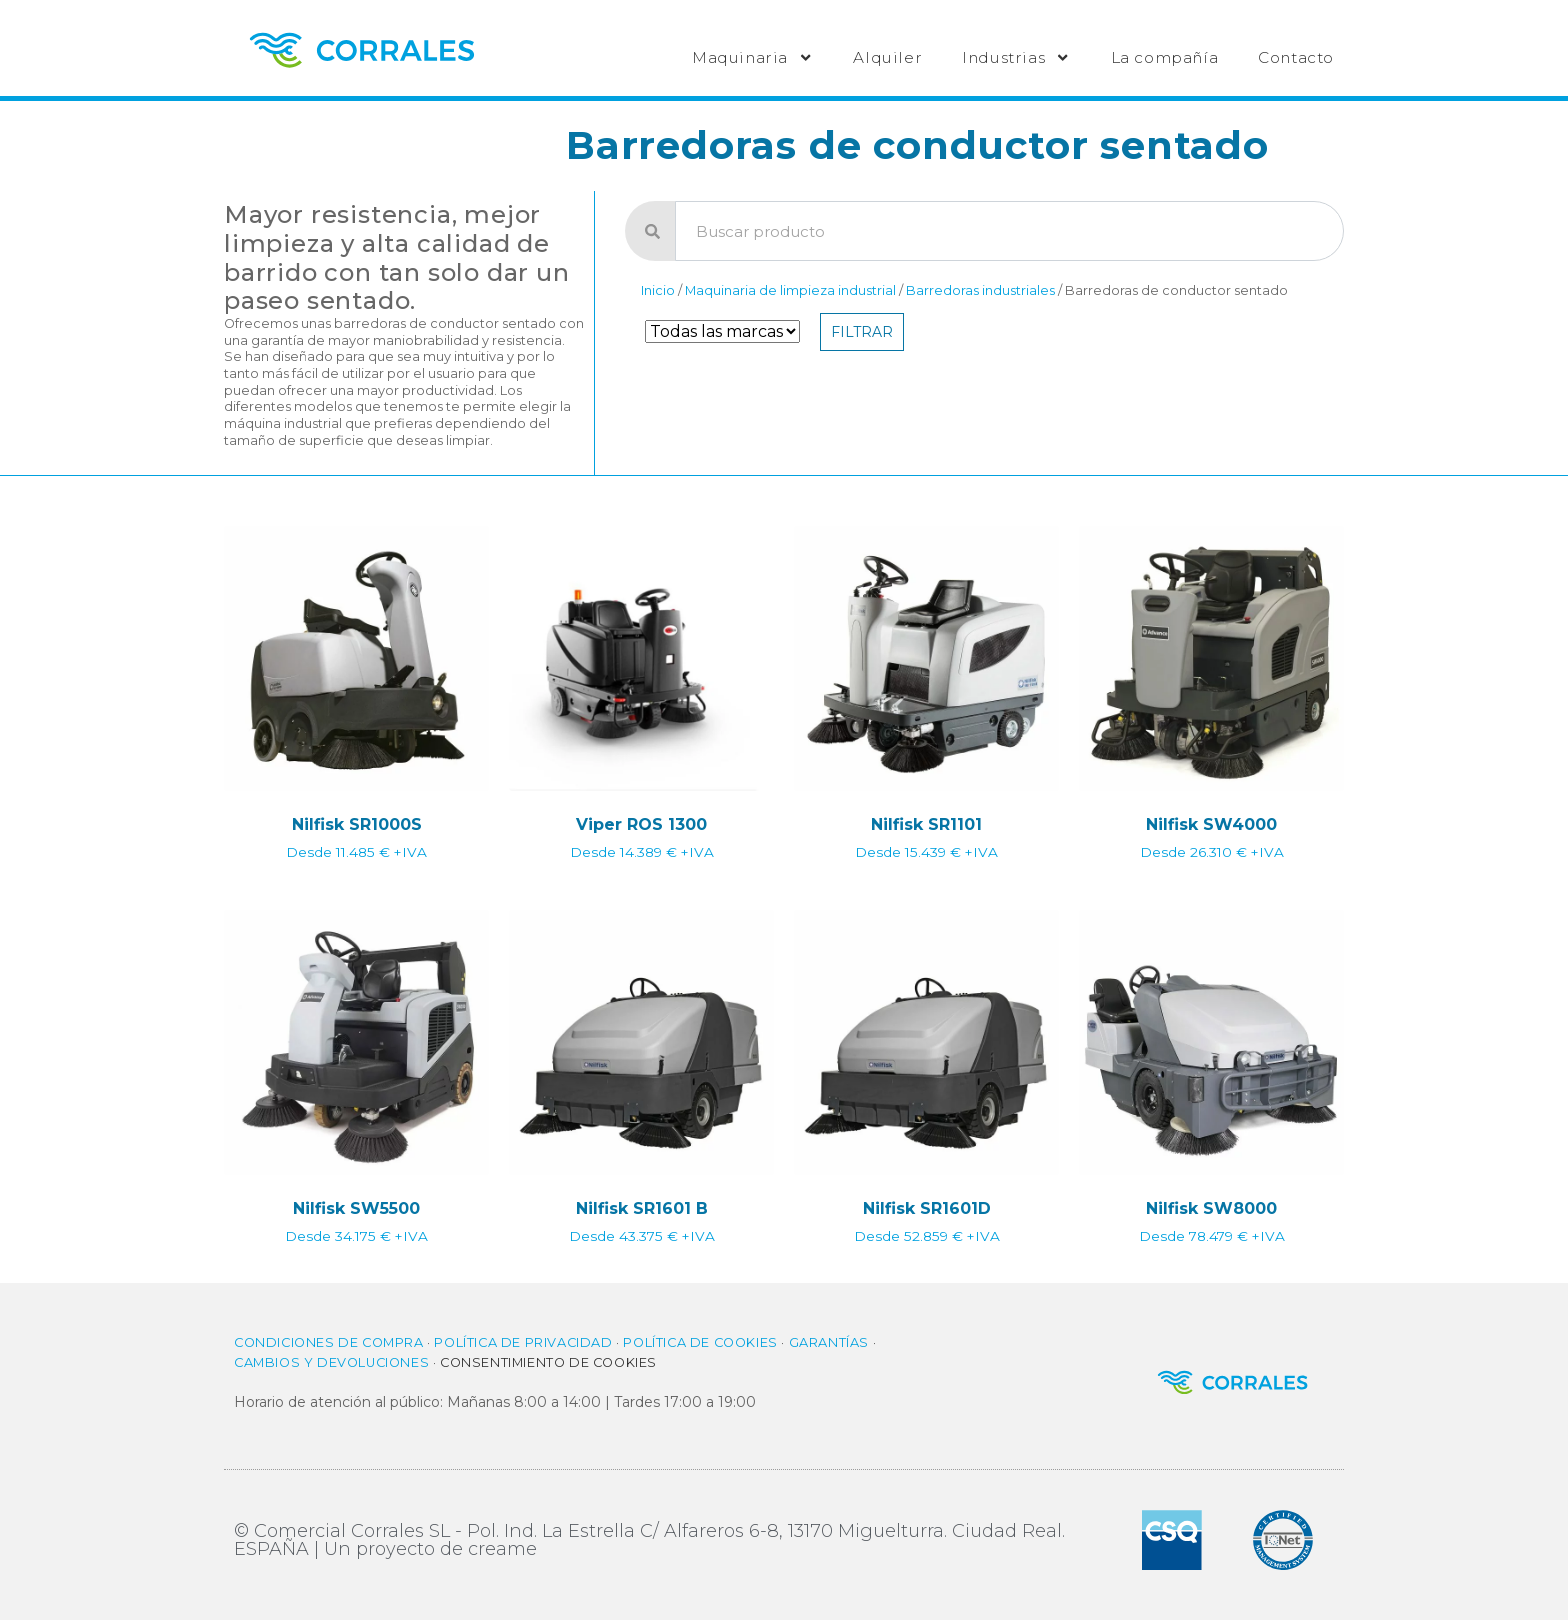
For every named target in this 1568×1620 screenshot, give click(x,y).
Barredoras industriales (980, 290)
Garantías (829, 1342)
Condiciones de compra (329, 1342)
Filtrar (862, 332)
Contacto (1296, 57)
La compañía (1165, 57)
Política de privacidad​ (523, 1342)
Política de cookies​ (700, 1342)
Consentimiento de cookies (548, 1362)
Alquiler (887, 57)
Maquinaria (752, 57)
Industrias (1016, 57)
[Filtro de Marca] (722, 331)
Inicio (658, 290)
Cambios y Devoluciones (331, 1362)
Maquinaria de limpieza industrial (790, 290)
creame (502, 1549)
